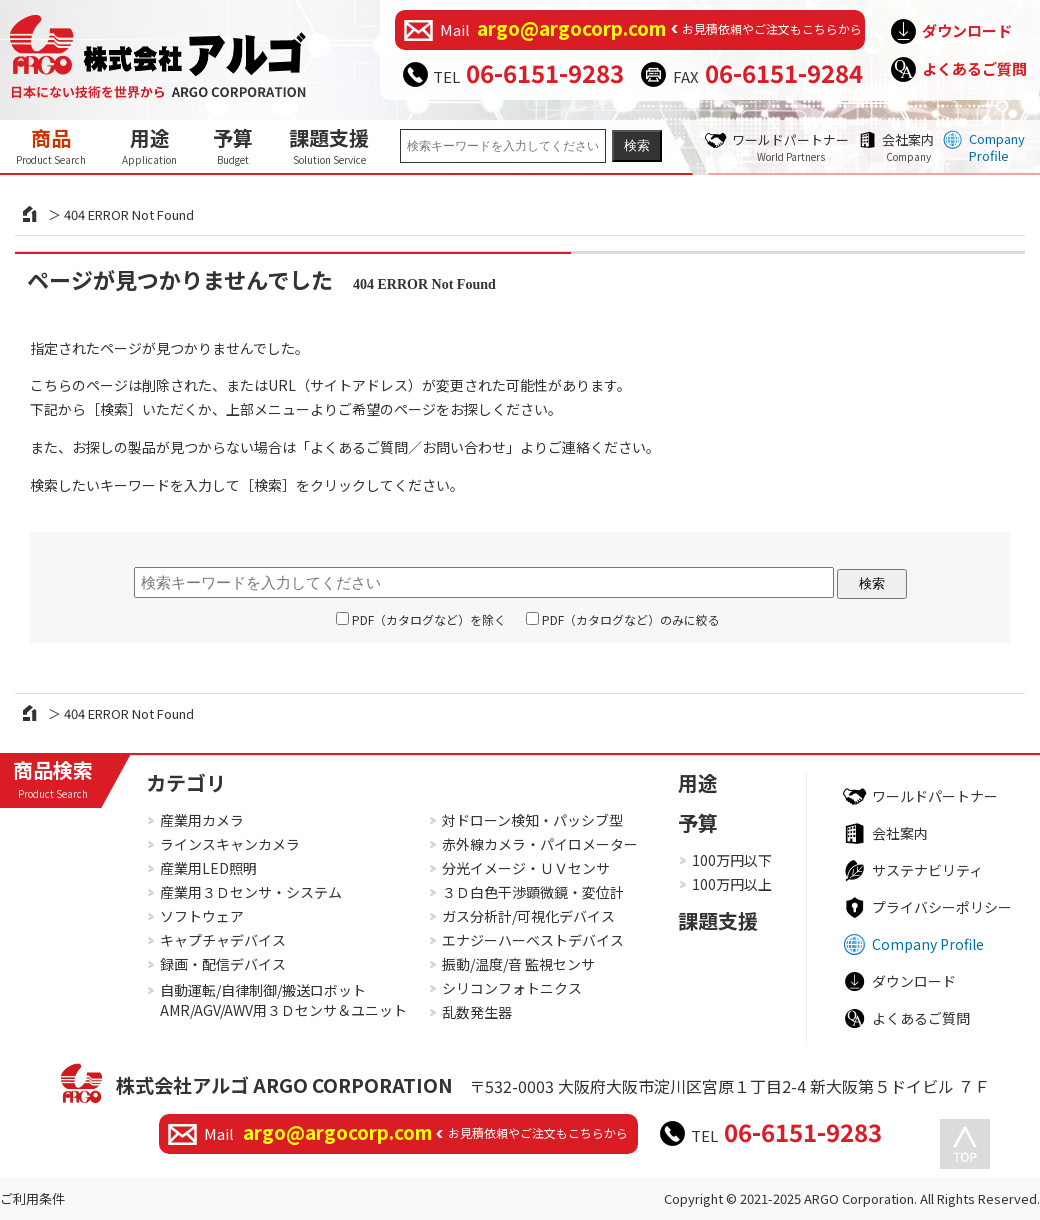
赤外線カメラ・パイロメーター (540, 844)
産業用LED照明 (208, 868)
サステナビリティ (927, 870)
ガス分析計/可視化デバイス (528, 916)
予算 (233, 145)
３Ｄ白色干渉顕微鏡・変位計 (533, 892)
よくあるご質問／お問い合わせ (408, 447)
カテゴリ (186, 782)
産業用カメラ (202, 820)
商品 (51, 145)
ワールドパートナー (790, 147)
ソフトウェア (202, 916)
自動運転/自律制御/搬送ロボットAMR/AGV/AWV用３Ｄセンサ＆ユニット (283, 1000)
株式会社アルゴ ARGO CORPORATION (284, 1084)
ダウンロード (967, 30)
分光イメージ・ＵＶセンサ (526, 868)
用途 (149, 145)
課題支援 (329, 145)
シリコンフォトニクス (512, 988)
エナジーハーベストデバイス (533, 940)
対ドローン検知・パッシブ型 (532, 820)
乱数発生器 (477, 1012)
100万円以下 (732, 860)
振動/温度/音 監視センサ (518, 964)
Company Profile (997, 147)
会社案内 (908, 147)
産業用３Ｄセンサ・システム (251, 892)
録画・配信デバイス (223, 964)
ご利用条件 (32, 1198)
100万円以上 (732, 884)
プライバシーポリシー (942, 907)
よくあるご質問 (974, 68)
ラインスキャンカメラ (230, 844)
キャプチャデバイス (223, 940)
